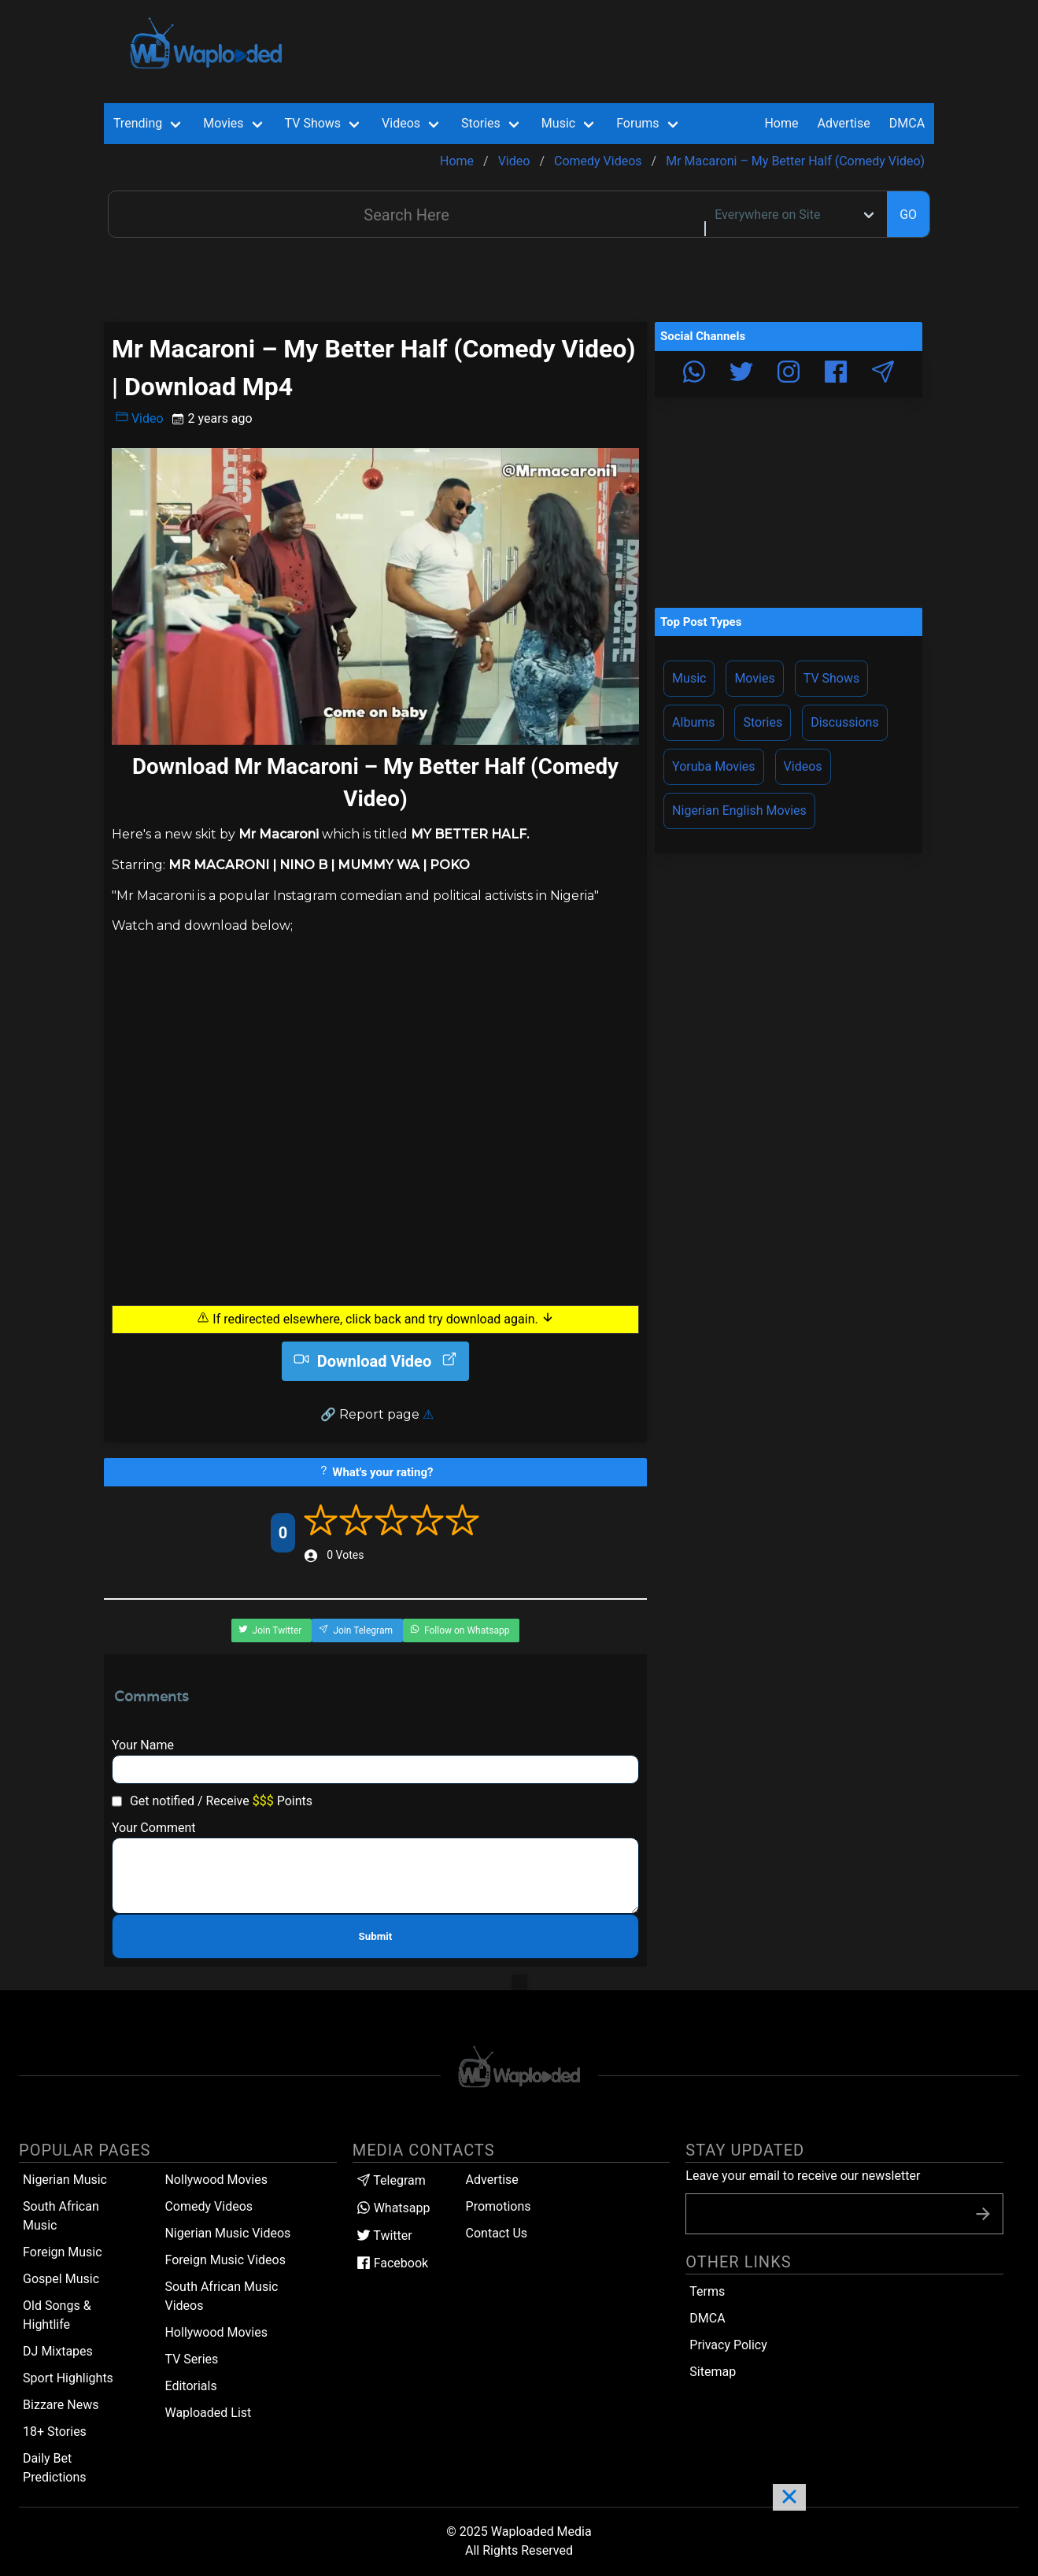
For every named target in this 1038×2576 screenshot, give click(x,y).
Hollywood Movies (216, 2332)
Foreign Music (62, 2252)
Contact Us (497, 2233)
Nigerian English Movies (739, 810)
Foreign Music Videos (225, 2259)
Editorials (190, 2385)
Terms (707, 2291)
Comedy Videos (208, 2206)
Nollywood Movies (216, 2179)
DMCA (907, 123)
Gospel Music (61, 2278)
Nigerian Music (65, 2179)
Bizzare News (60, 2404)
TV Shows (831, 678)
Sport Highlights (68, 2378)
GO (908, 214)
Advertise (492, 2179)
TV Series (191, 2359)
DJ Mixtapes (58, 2351)
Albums (693, 722)
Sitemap (712, 2371)
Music (689, 678)
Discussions (844, 722)
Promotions (498, 2206)
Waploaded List (207, 2412)
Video (140, 418)
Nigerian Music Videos (227, 2233)
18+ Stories (55, 2431)
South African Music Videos (221, 2296)
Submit (376, 1936)
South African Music (61, 2216)
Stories (762, 722)
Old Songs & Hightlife (57, 2315)
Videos (803, 766)
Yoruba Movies (713, 766)
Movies (754, 678)
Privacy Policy (728, 2344)
